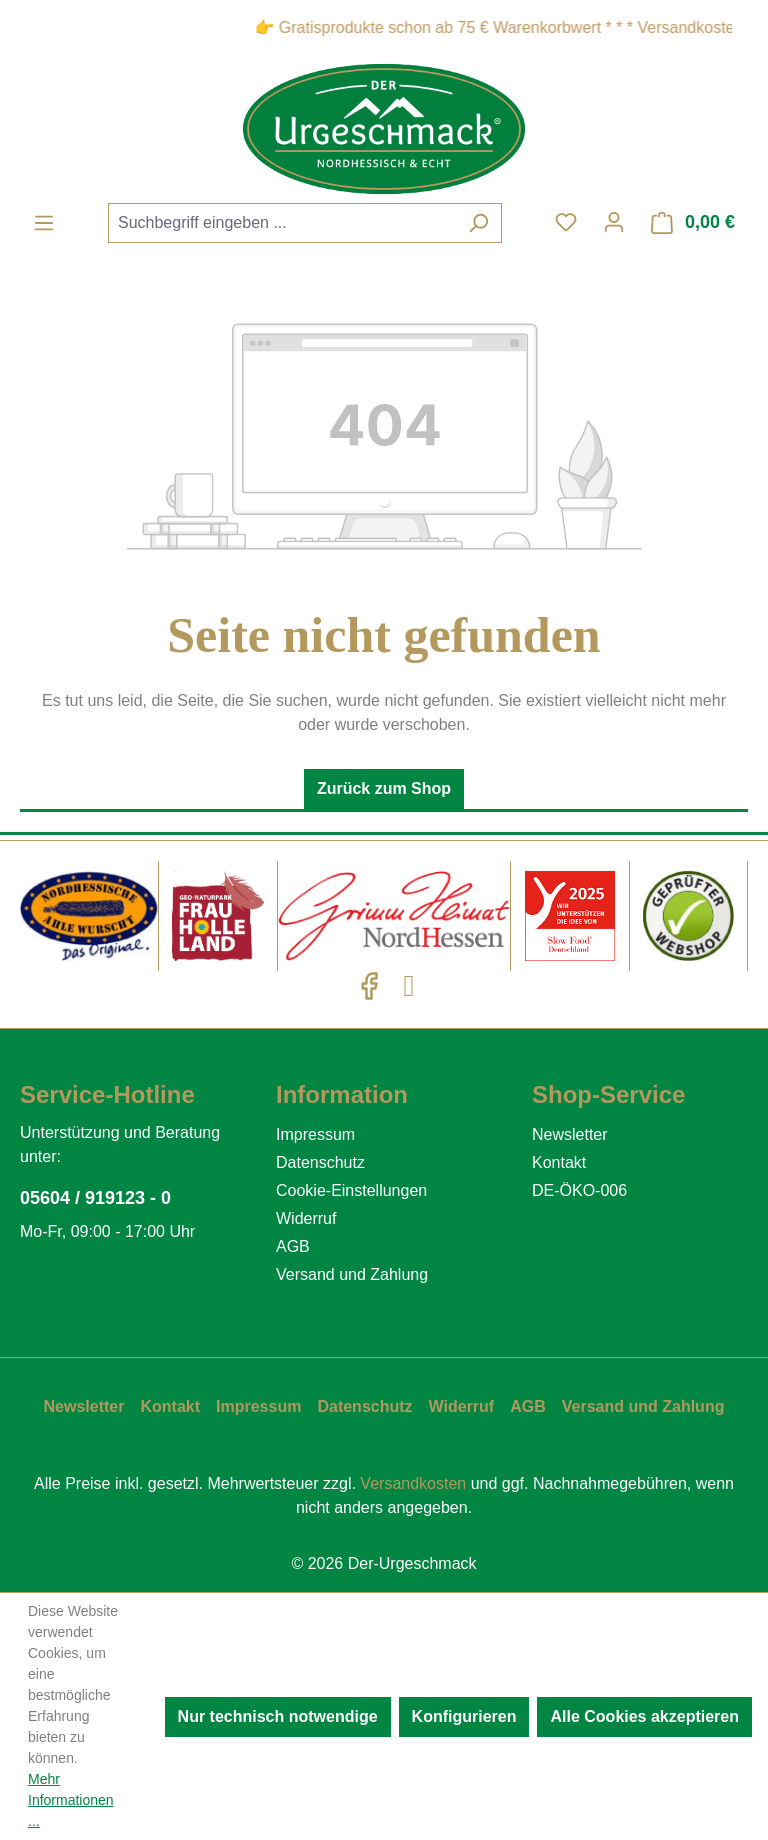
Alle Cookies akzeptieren (644, 1716)
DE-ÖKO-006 (579, 1190)
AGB (293, 1246)
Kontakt (559, 1162)
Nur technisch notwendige (278, 1716)
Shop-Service (608, 1094)
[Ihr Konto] (614, 222)
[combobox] (282, 223)
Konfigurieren (464, 1716)
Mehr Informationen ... (71, 1800)
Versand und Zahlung (352, 1274)
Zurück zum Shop (384, 788)
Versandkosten (413, 1483)
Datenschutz (320, 1162)
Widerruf (306, 1218)
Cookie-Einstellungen (351, 1190)
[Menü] (44, 223)
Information (342, 1094)
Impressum (315, 1134)
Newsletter (570, 1134)
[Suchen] (478, 223)
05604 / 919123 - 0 (95, 1198)
